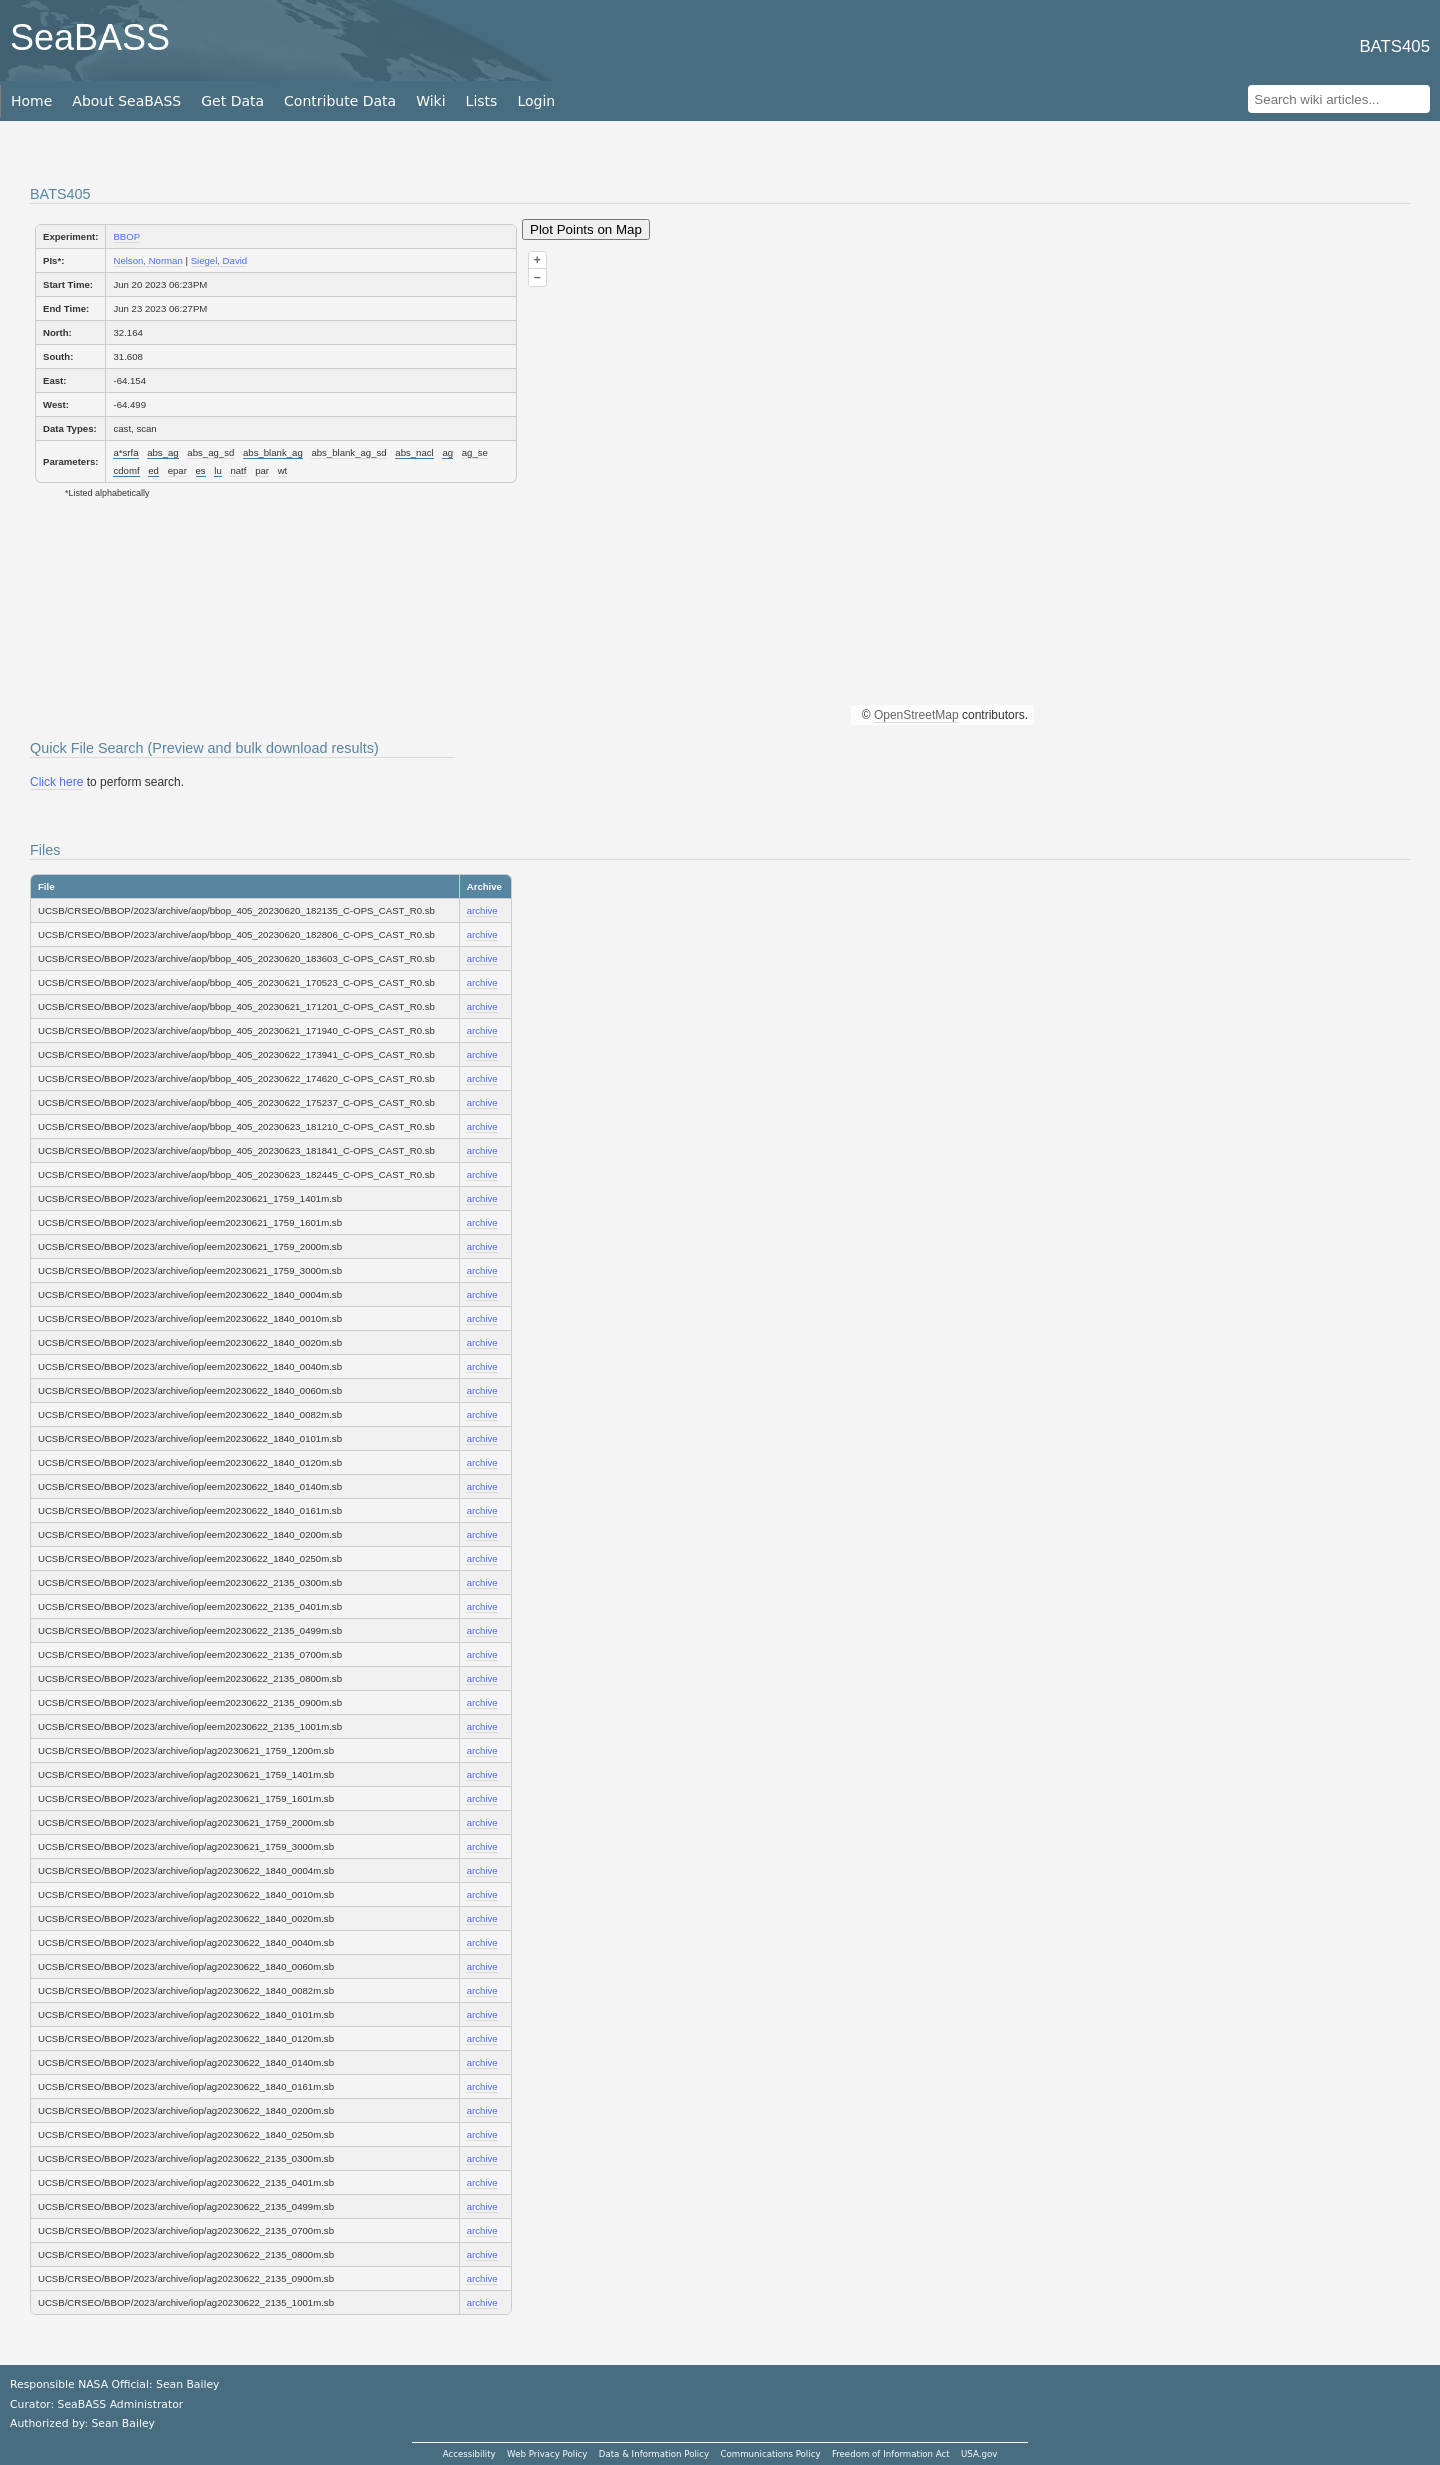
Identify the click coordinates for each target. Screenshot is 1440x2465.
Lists (482, 101)
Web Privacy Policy (547, 2454)
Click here (56, 782)
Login (536, 101)
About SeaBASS (126, 101)
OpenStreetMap (916, 715)
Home (31, 101)
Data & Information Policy (654, 2454)
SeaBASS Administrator (121, 2404)
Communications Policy (770, 2454)
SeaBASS (90, 37)
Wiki (430, 101)
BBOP (126, 236)
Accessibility (469, 2454)
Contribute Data (340, 101)
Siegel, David (219, 260)
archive (482, 910)
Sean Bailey (122, 2423)
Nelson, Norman (147, 260)
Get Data (232, 101)
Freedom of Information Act (891, 2454)
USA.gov (979, 2454)
